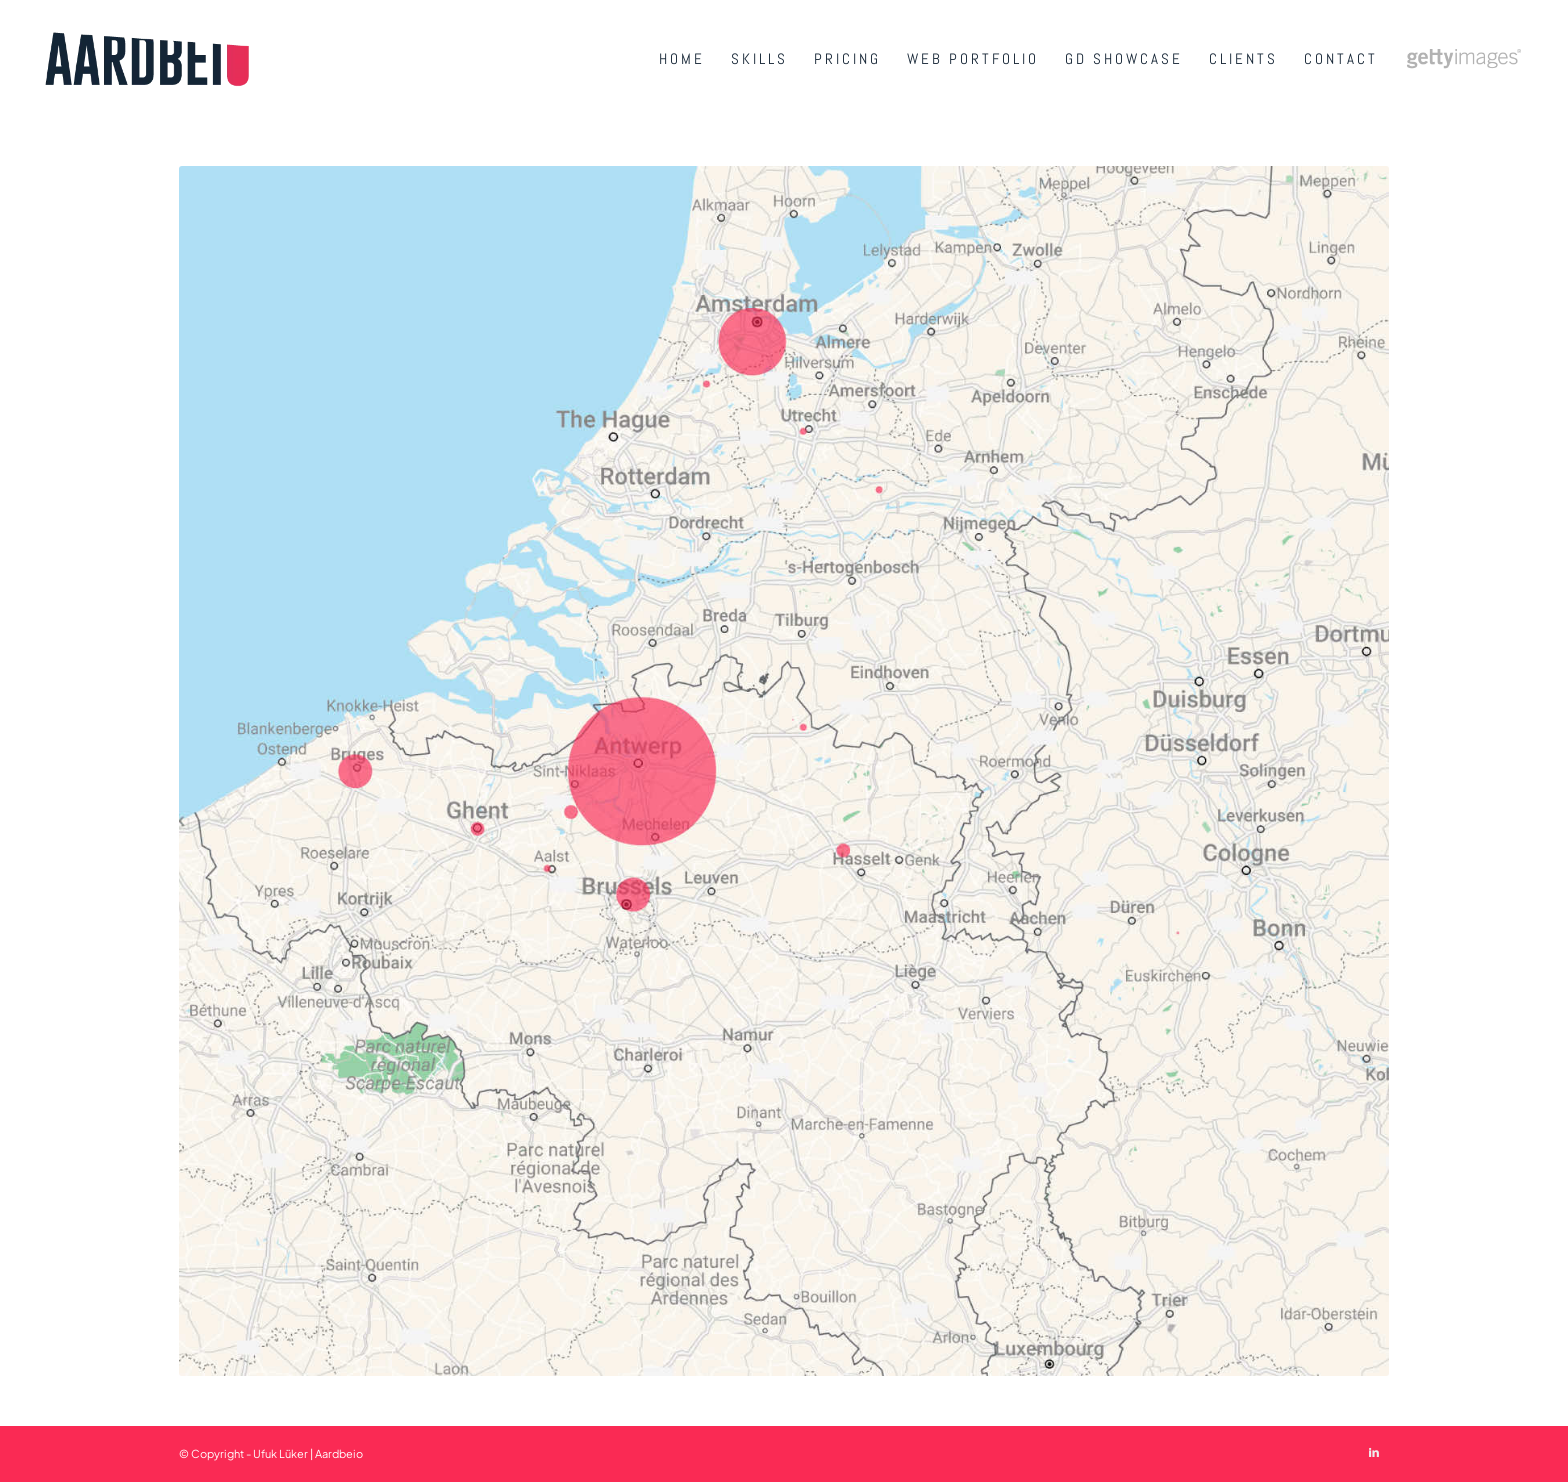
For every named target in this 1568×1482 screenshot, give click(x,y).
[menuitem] (682, 59)
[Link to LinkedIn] (1374, 1452)
